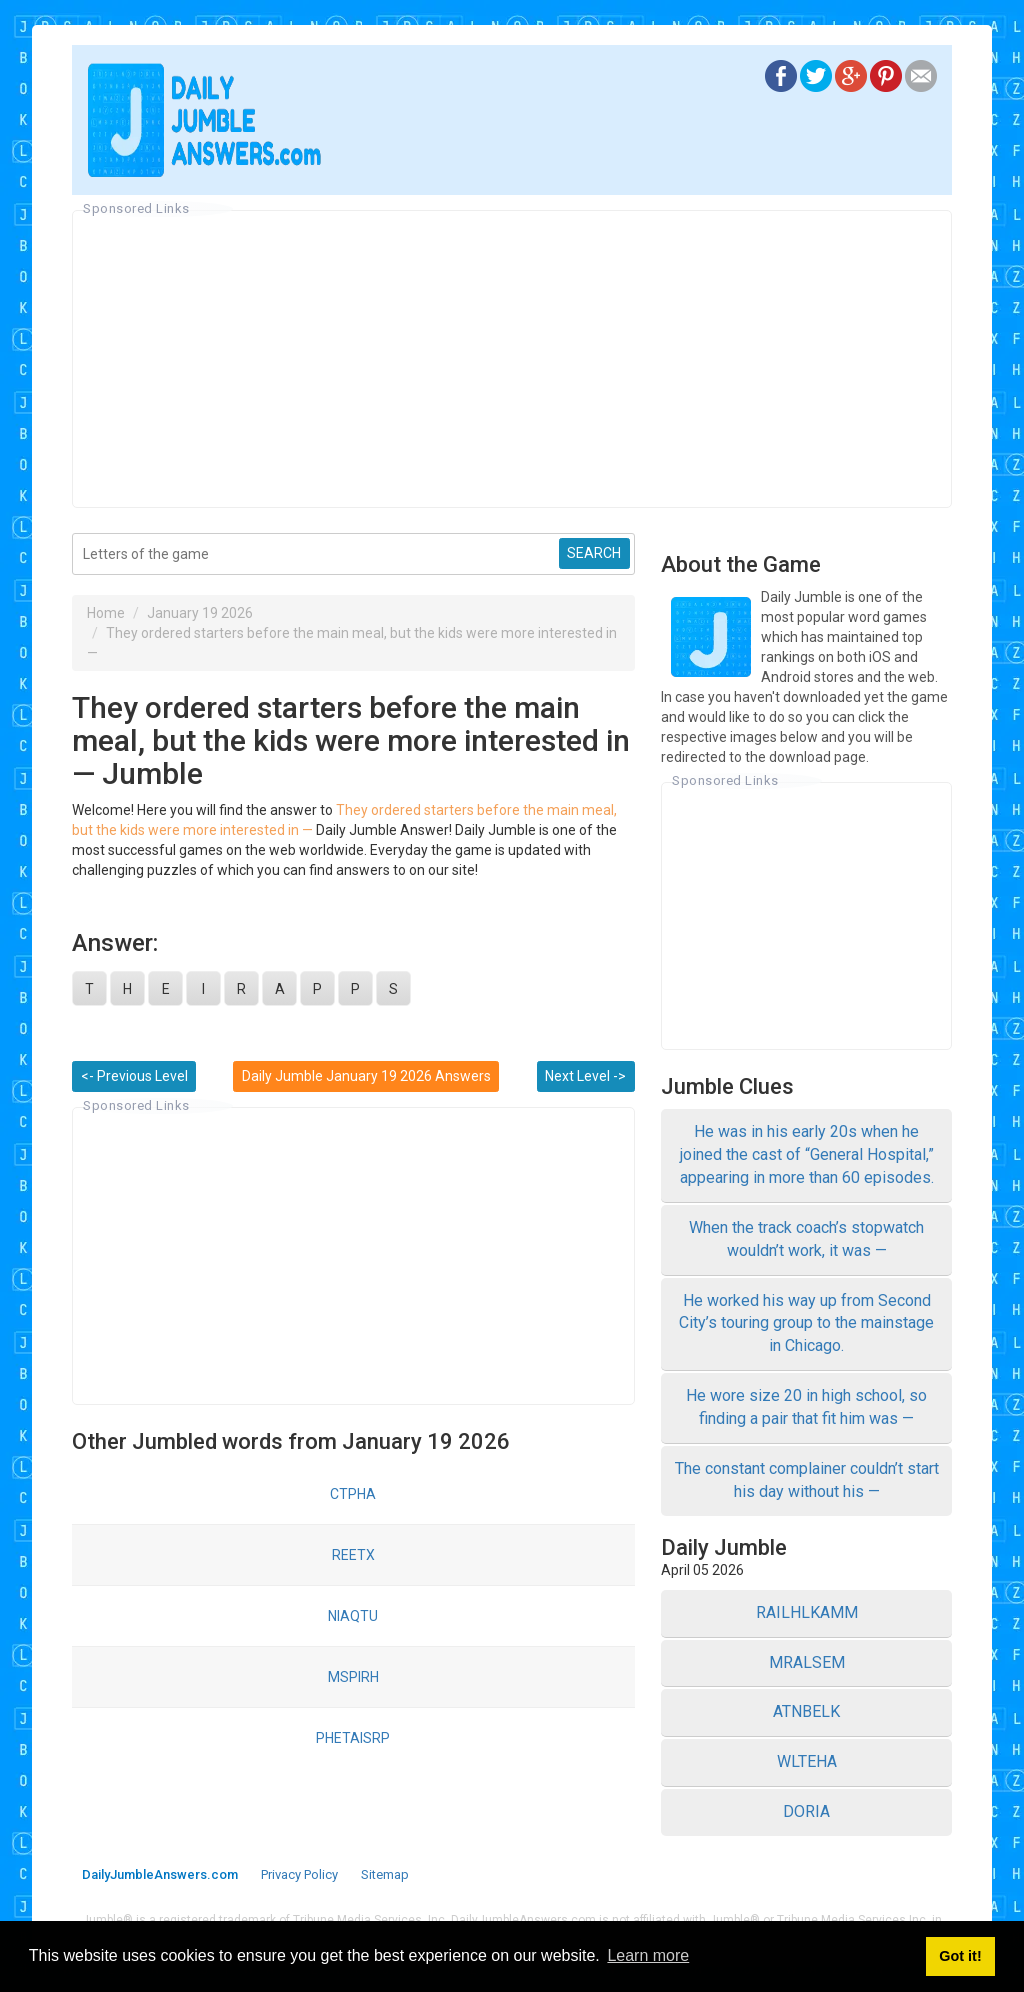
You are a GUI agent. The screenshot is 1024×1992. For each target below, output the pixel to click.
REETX (353, 1555)
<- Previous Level (134, 1076)
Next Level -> (585, 1076)
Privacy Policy (299, 1874)
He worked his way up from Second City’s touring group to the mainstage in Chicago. (806, 1323)
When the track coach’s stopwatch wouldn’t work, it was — (806, 1239)
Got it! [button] (960, 1956)
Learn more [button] (648, 1955)
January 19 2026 (200, 613)
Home (106, 613)
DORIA (806, 1811)
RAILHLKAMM (807, 1612)
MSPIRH (353, 1677)
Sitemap (385, 1874)
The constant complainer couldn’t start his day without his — (807, 1480)
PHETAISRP (353, 1738)
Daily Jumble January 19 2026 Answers (366, 1076)
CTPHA (353, 1494)
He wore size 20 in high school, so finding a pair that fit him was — (806, 1407)
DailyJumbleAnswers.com (160, 1874)
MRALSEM (807, 1662)
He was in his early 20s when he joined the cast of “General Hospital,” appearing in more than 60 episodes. (807, 1154)
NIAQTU (353, 1616)
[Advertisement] (512, 359)
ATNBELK (806, 1711)
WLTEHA (807, 1761)
